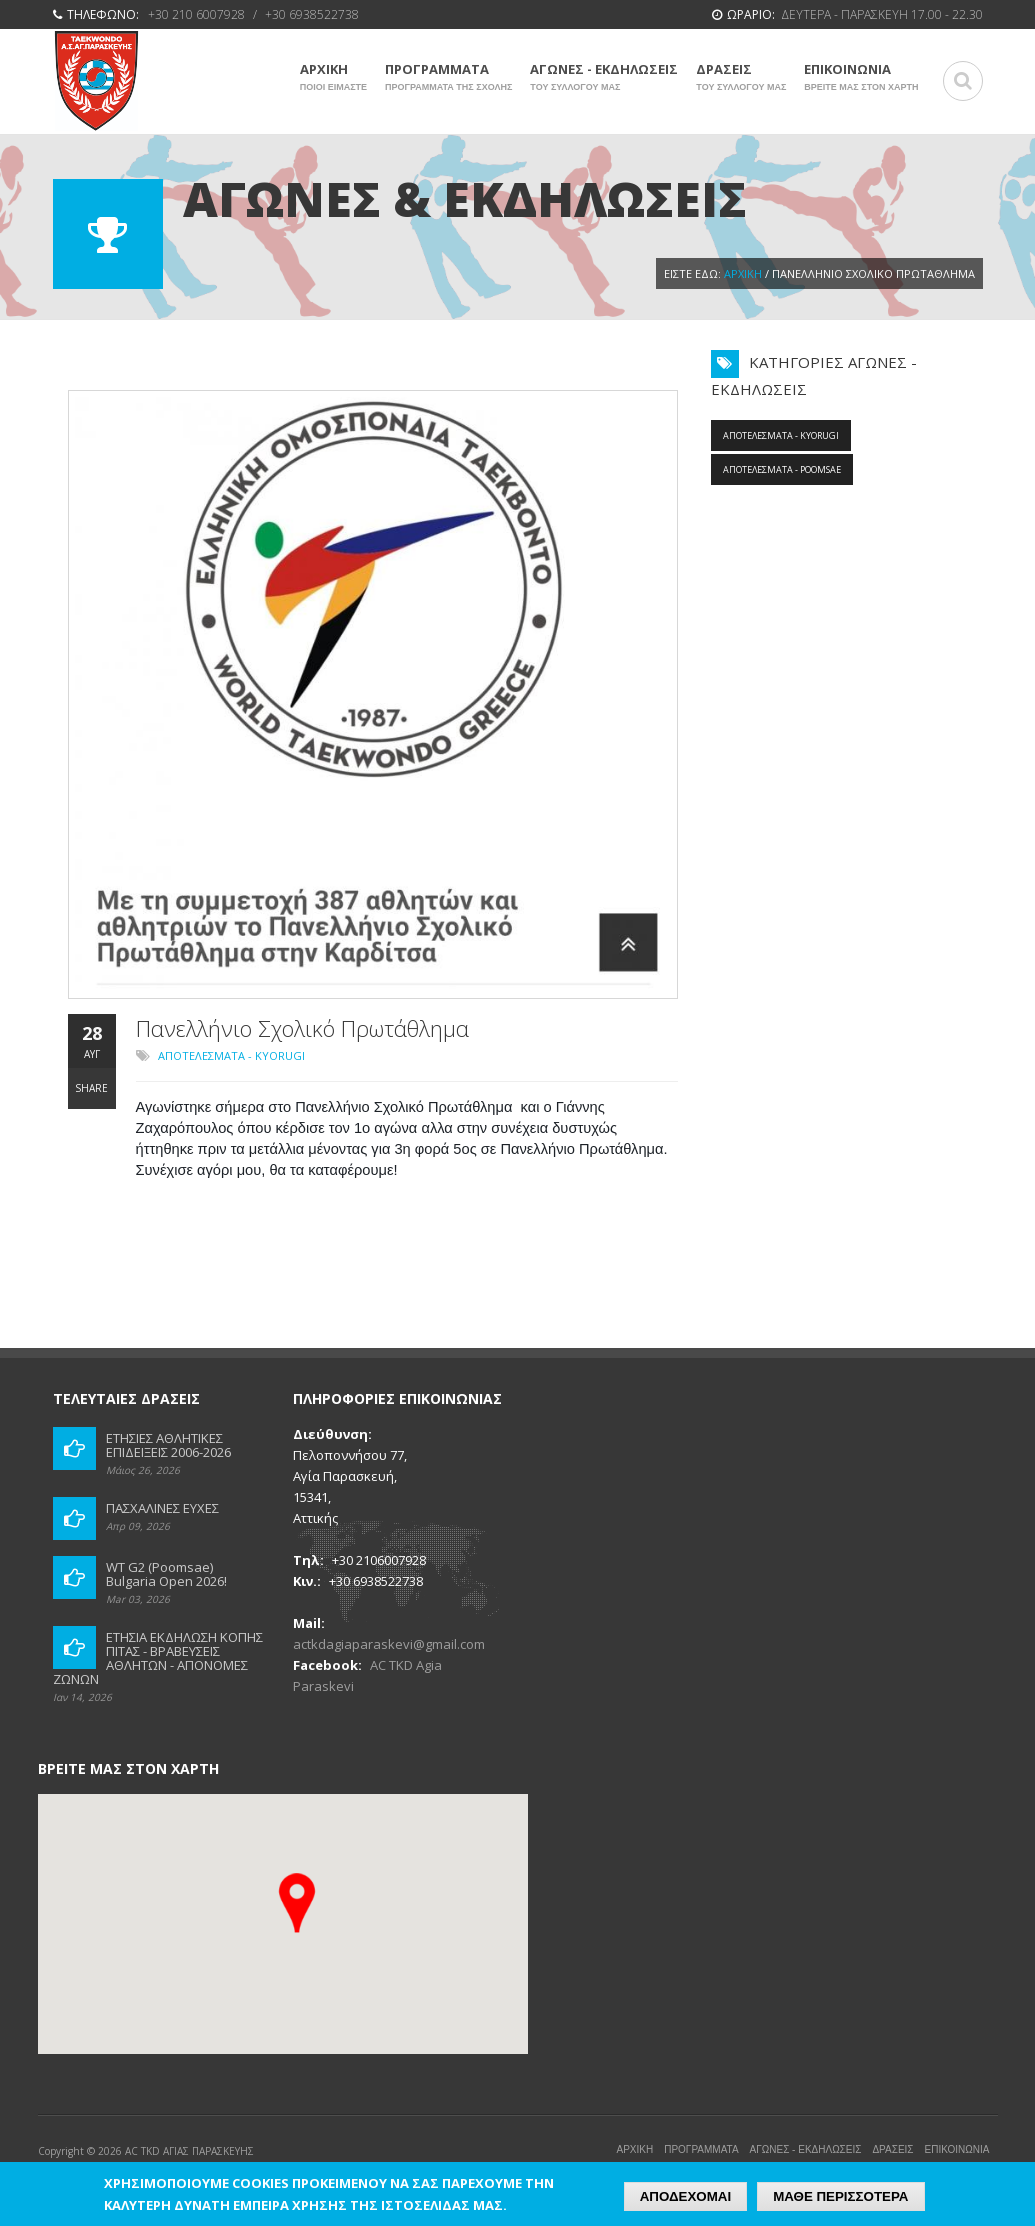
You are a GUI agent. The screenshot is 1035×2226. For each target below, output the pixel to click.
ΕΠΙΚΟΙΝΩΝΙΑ (861, 77)
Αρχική (743, 273)
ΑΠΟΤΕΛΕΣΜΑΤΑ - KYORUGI (231, 1055)
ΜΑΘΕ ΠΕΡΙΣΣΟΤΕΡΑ (840, 2196)
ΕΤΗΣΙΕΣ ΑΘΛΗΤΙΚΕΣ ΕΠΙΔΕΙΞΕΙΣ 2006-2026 (168, 1445)
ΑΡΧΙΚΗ (333, 77)
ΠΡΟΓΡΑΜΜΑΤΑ (448, 77)
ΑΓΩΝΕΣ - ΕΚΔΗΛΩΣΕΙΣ (604, 77)
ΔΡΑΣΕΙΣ (741, 77)
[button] (297, 1903)
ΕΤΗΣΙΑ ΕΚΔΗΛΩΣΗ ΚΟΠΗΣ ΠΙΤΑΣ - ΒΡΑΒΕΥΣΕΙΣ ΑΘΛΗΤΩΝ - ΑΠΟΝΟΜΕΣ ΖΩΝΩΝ (158, 1658)
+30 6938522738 (312, 14)
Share (91, 1088)
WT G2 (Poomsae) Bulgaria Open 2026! (166, 1574)
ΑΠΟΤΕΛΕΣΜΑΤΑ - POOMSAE (782, 469)
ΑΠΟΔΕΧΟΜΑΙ (685, 2196)
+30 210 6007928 (196, 14)
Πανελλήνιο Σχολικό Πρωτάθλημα (302, 1028)
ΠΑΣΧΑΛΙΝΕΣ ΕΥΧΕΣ (162, 1508)
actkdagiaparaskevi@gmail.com (389, 1644)
